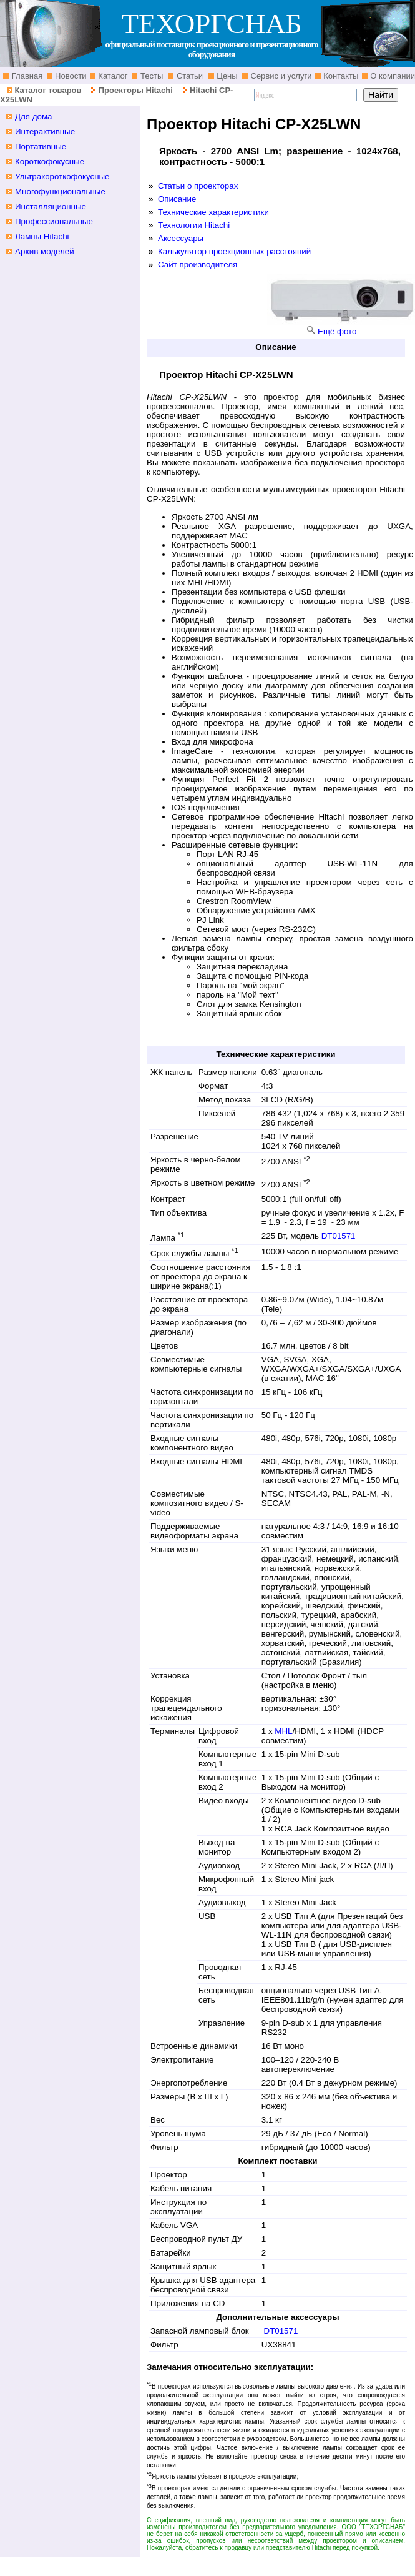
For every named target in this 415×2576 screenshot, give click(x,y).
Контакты (340, 76)
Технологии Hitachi (194, 225)
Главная (25, 76)
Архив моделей (44, 251)
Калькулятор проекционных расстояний (234, 251)
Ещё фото (337, 331)
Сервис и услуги (280, 76)
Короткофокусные (49, 161)
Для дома (33, 116)
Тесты (150, 76)
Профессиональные (54, 221)
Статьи (188, 76)
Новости (70, 76)
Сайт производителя (197, 264)
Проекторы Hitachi (136, 90)
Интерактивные (45, 131)
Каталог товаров (47, 90)
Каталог (112, 76)
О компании (391, 76)
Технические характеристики (213, 212)
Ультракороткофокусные (62, 176)
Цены (226, 76)
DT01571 (338, 1236)
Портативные (40, 146)
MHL (283, 1731)
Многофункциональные (60, 191)
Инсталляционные (50, 206)
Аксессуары (180, 238)
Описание (177, 199)
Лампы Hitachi (42, 236)
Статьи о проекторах (198, 186)
